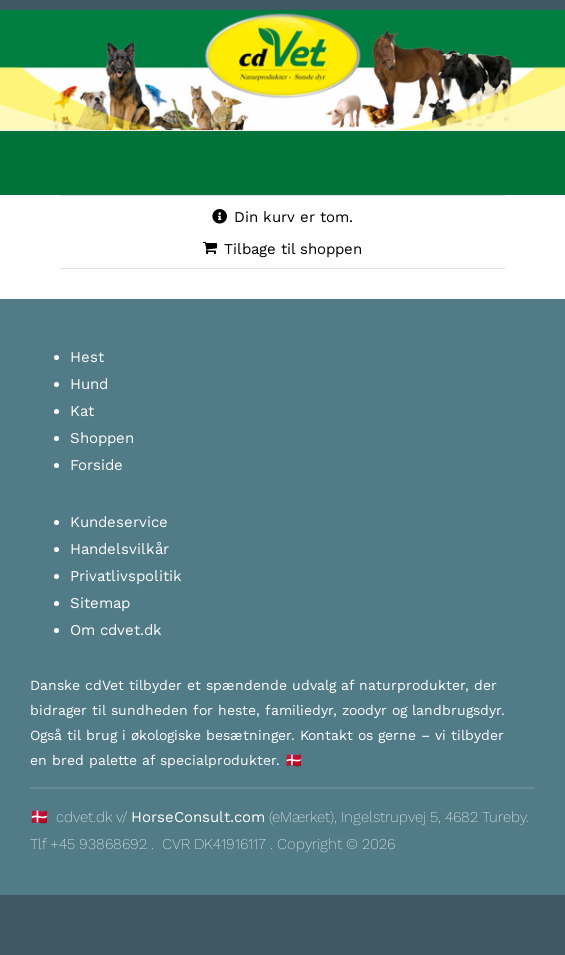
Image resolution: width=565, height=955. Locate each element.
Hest (87, 357)
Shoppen (102, 438)
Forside (96, 465)
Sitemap (100, 603)
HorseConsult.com (198, 817)
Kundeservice (119, 522)
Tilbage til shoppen (293, 249)
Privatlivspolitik (126, 576)
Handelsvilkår (119, 549)
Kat (82, 411)
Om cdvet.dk (116, 630)
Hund (89, 384)
